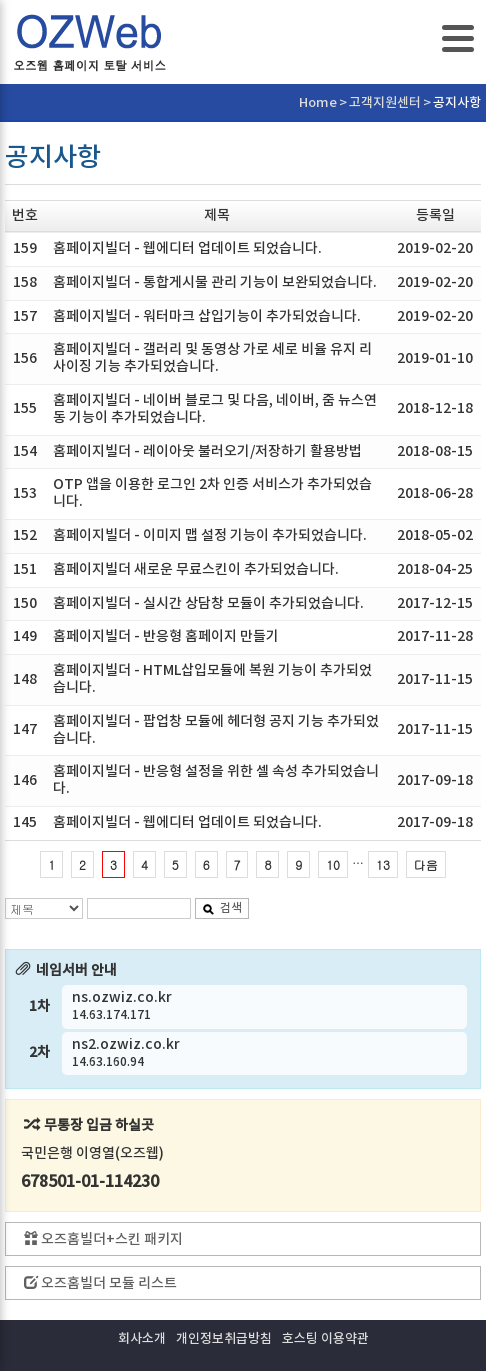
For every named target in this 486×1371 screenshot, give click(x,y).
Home (318, 103)
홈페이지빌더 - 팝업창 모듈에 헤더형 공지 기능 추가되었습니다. (216, 730)
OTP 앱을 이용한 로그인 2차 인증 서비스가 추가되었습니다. (212, 493)
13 (383, 864)
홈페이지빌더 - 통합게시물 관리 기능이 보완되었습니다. (215, 282)
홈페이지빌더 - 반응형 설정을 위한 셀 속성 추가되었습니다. (216, 780)
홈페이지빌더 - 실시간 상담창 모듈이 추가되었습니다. (208, 603)
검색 (222, 908)
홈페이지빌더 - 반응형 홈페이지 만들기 (166, 636)
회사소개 (142, 1339)
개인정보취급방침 (224, 1339)
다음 (426, 864)
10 (333, 864)
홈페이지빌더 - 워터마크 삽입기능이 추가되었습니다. (207, 316)
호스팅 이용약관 (325, 1339)
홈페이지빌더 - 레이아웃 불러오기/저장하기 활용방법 (207, 451)
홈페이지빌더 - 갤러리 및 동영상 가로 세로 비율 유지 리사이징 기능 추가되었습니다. (212, 358)
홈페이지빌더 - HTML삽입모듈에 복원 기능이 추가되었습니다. (212, 679)
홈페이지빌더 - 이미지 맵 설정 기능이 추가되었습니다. (210, 535)
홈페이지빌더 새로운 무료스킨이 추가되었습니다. (196, 569)
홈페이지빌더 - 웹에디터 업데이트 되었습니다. (187, 248)
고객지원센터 (385, 103)
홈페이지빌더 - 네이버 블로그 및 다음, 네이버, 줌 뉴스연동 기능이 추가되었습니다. (215, 409)
